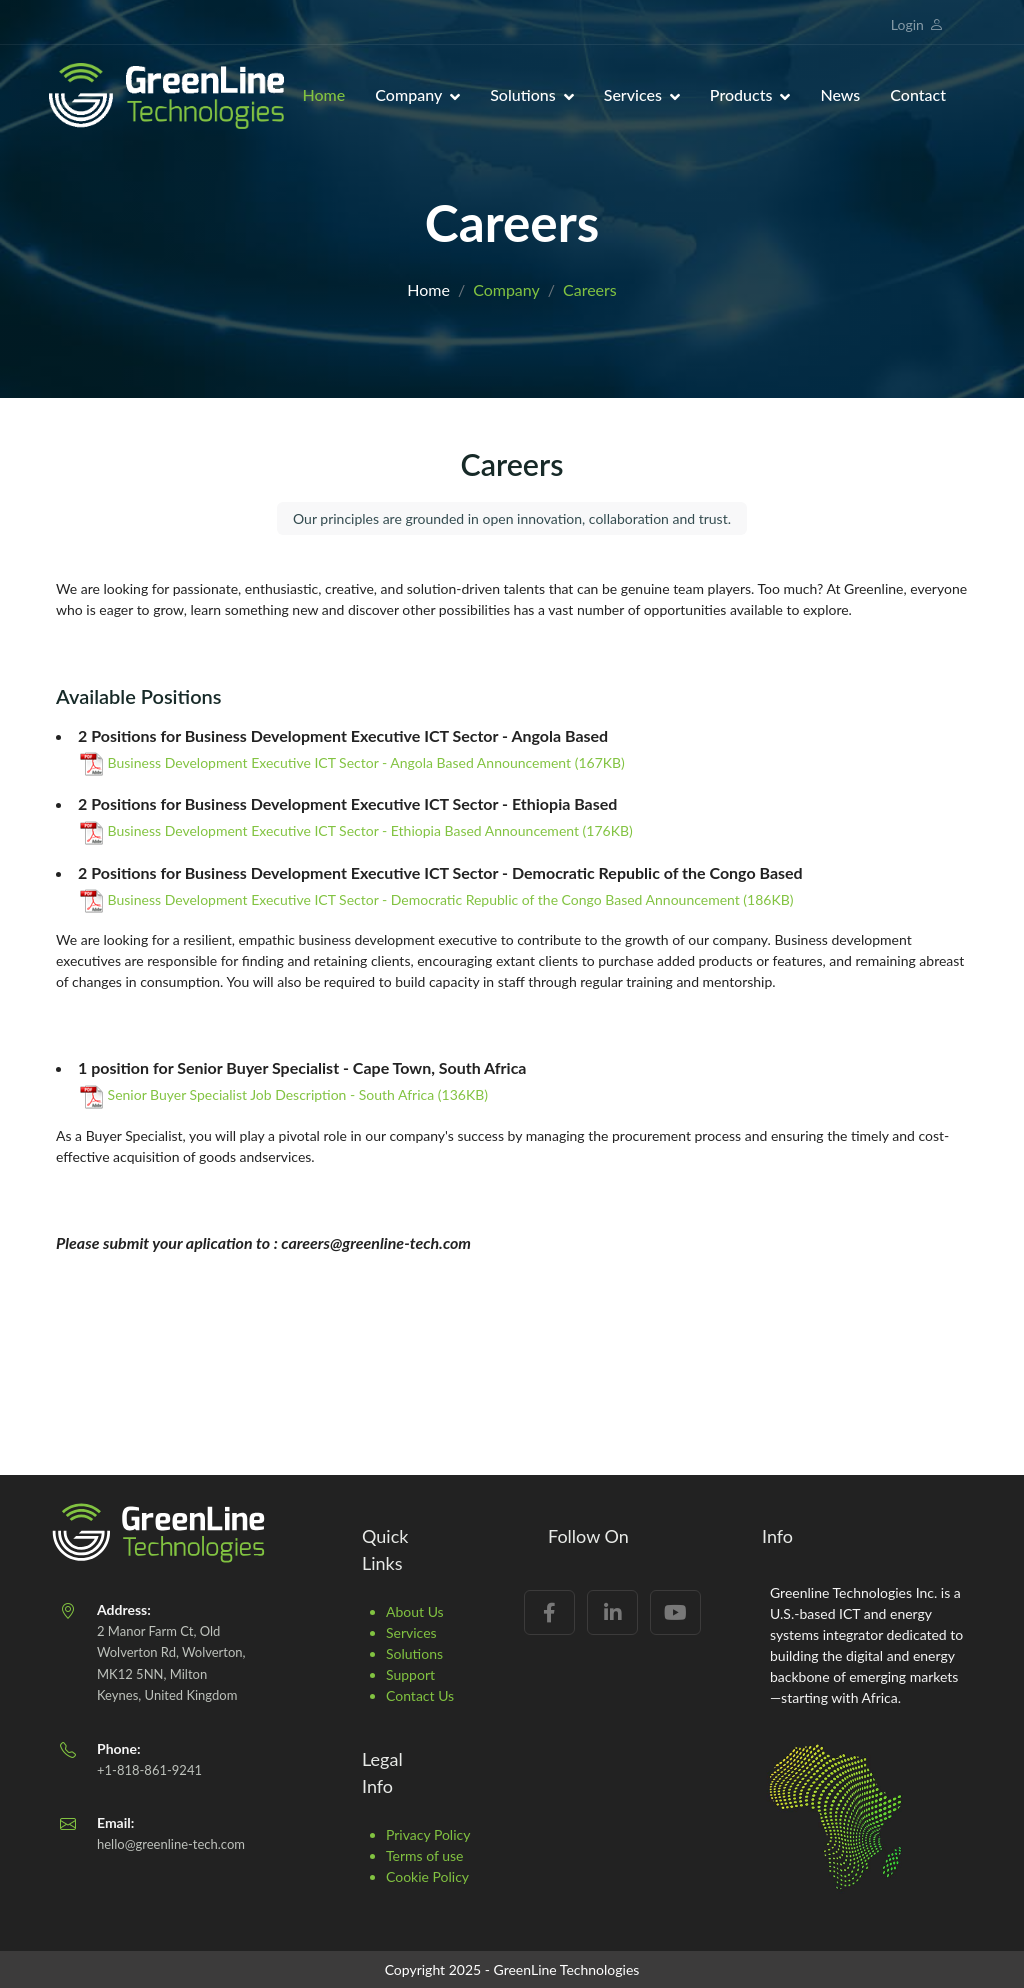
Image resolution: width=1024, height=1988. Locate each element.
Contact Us (420, 1695)
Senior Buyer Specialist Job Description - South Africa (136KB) (284, 1094)
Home (324, 94)
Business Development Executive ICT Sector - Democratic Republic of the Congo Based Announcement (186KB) (437, 899)
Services (633, 94)
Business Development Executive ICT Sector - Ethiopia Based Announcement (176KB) (356, 830)
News (840, 94)
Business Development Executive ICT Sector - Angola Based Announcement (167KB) (352, 762)
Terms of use (424, 1855)
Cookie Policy (427, 1876)
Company (408, 94)
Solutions (523, 94)
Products (741, 94)
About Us (415, 1611)
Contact (918, 94)
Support (410, 1674)
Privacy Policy (428, 1834)
